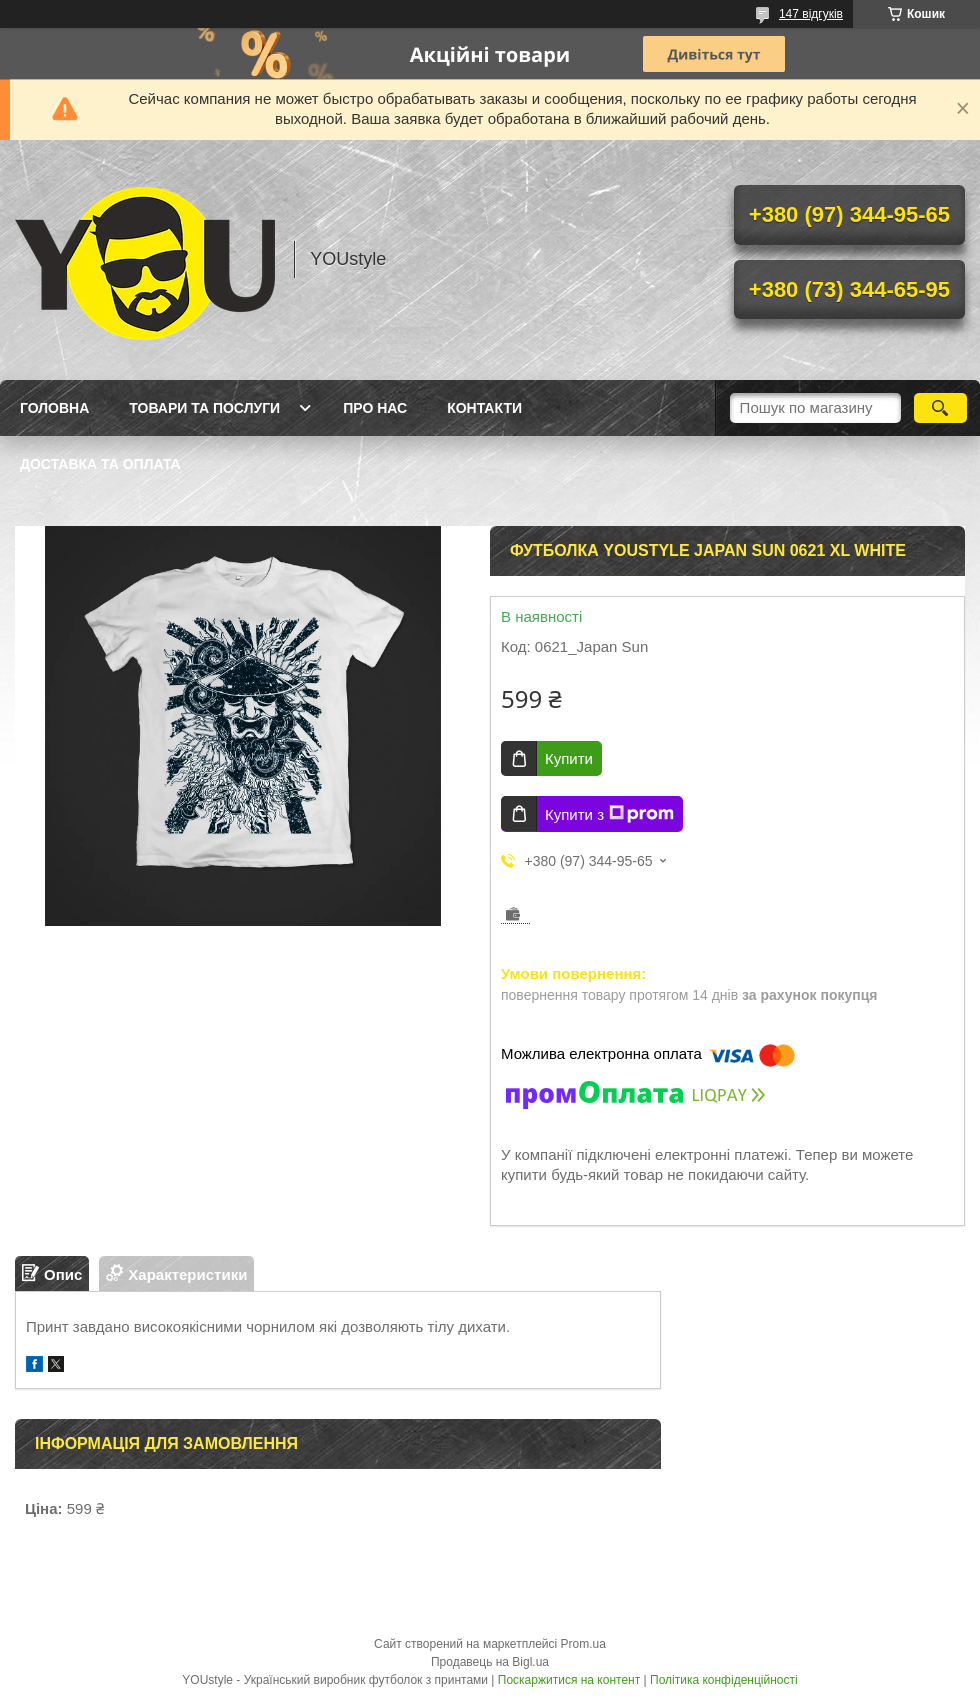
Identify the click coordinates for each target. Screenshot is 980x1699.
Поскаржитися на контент (569, 1680)
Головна (54, 408)
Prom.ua (583, 1644)
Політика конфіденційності (724, 1680)
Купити (569, 758)
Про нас (375, 408)
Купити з (609, 814)
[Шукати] (940, 408)
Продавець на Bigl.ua (490, 1662)
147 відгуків (811, 14)
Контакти (484, 408)
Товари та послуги (204, 408)
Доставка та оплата (100, 464)
